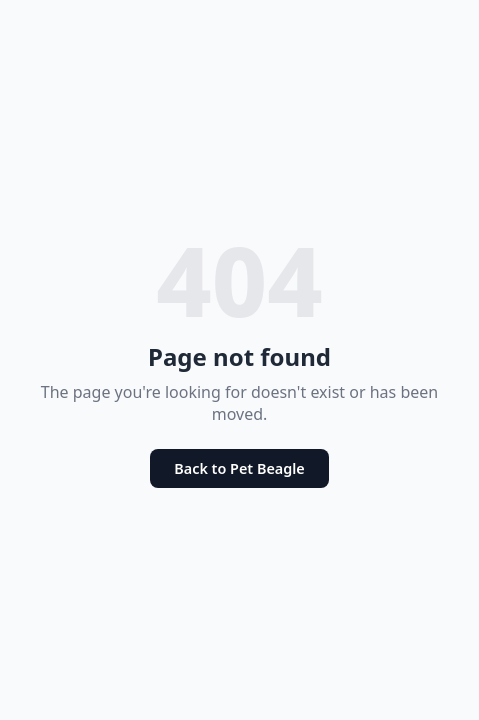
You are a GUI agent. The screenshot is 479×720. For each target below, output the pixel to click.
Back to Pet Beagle (239, 468)
